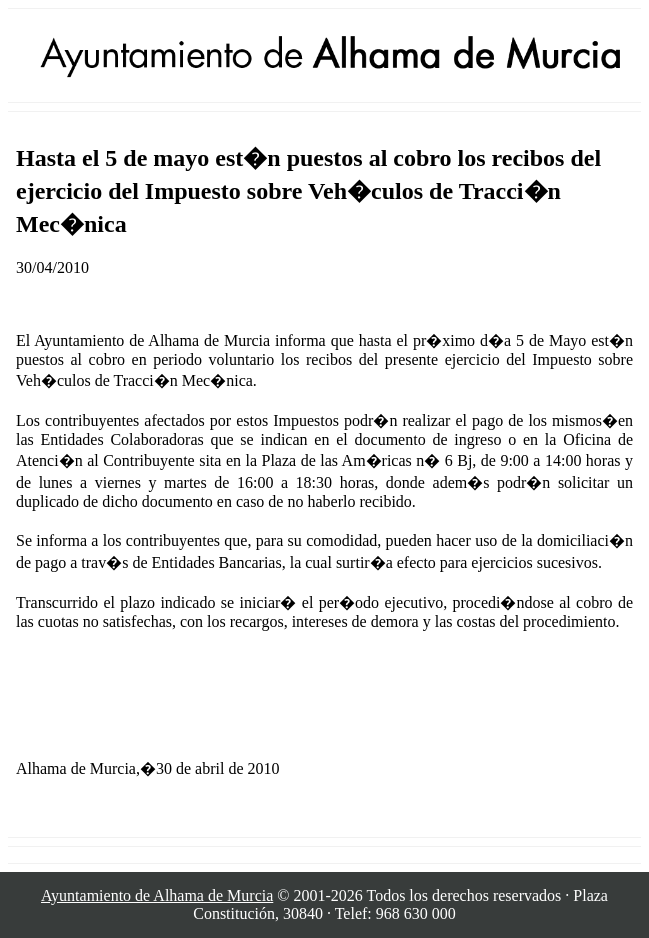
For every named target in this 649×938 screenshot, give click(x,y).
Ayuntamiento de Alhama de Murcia (157, 895)
